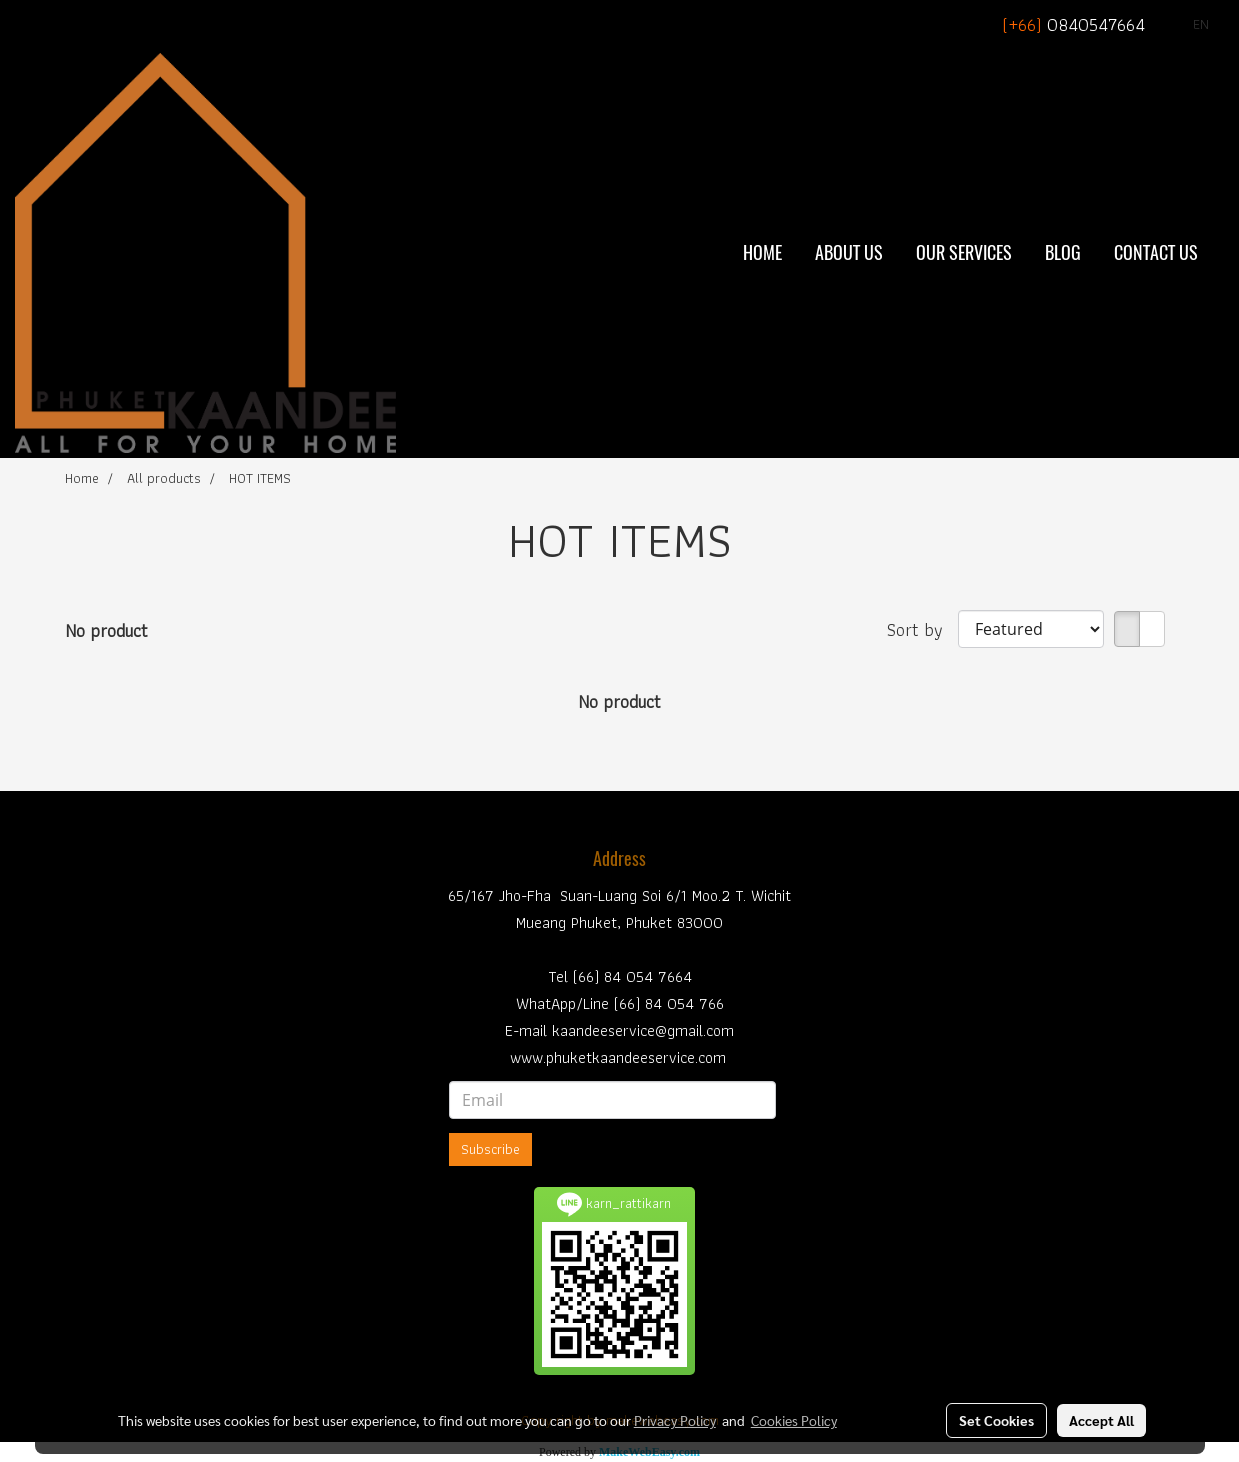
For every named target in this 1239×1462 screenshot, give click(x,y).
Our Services (964, 252)
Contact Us (1156, 252)
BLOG (1063, 252)
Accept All (1101, 1420)
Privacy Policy (675, 1420)
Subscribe (490, 1149)
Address (619, 858)
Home (762, 252)
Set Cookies (996, 1420)
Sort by (922, 629)
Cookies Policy (794, 1420)
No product (106, 630)
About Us (849, 252)
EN (1189, 24)
